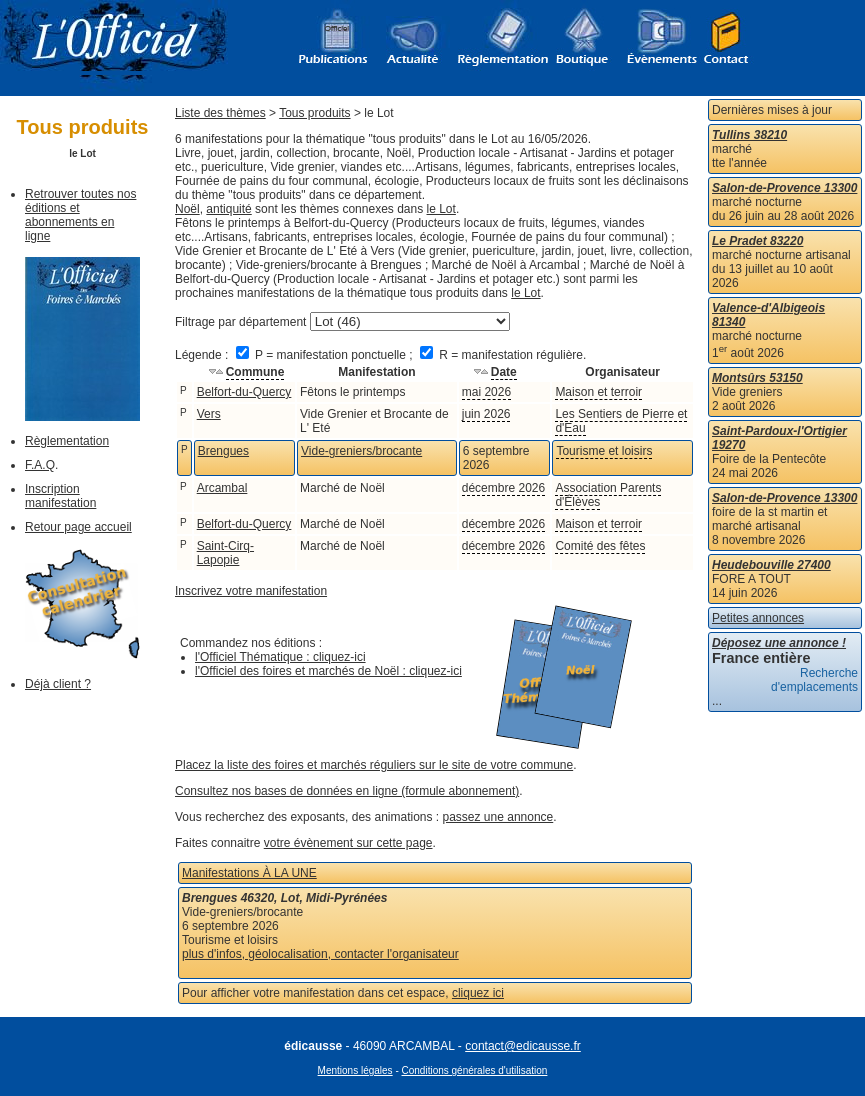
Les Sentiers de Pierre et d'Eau (621, 421)
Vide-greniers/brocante (361, 451)
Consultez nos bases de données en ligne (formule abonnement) (347, 791)
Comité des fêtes (600, 546)
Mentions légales (355, 1070)
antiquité (228, 209)
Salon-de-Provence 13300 (784, 188)
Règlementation (67, 441)
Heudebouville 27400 (771, 565)
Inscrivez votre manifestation (251, 591)
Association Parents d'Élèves (608, 495)
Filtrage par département (240, 322)
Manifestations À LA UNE (249, 873)
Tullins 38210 (749, 135)
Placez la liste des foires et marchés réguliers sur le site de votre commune (374, 765)
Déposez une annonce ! (779, 643)
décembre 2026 (503, 488)
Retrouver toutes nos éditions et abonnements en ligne (80, 215)
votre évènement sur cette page (348, 843)
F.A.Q (40, 465)
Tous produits (314, 113)
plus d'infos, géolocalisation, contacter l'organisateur (320, 954)
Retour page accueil (78, 527)
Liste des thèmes (220, 113)
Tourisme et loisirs (604, 451)
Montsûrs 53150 (757, 378)
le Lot (441, 209)
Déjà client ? (58, 684)
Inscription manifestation (60, 496)
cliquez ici (478, 993)
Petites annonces (758, 618)
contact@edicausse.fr (523, 1046)
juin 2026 (486, 414)
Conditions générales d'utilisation (475, 1070)
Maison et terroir (598, 392)
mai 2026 (486, 392)
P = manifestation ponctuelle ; (326, 355)
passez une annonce (498, 817)
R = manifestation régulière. (503, 355)
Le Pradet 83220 (757, 241)
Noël (187, 209)
